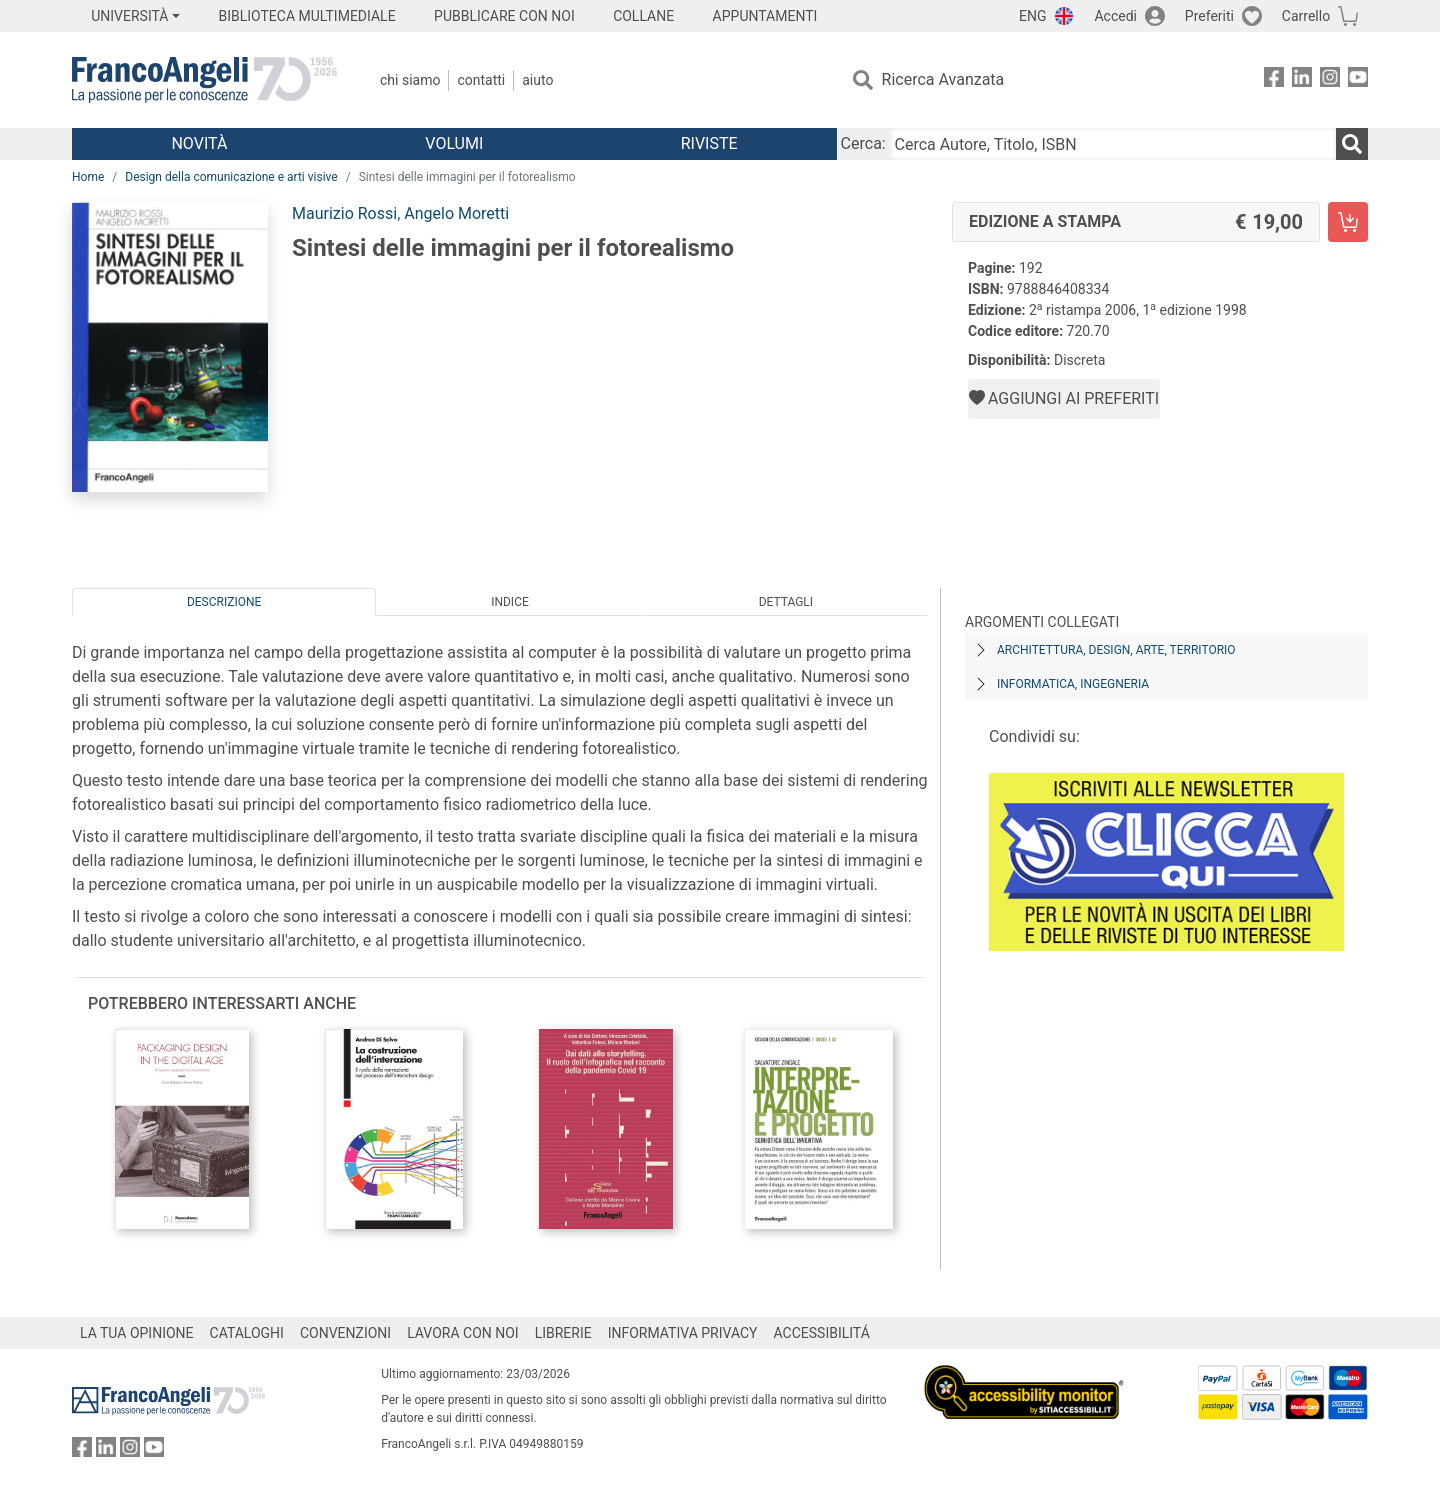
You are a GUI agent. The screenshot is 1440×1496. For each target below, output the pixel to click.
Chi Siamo (410, 80)
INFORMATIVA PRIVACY (683, 1333)
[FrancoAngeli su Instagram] (1330, 80)
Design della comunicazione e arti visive (231, 177)
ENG (1032, 16)
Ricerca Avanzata (943, 79)
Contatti (481, 80)
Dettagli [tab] (786, 602)
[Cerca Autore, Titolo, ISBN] (1113, 144)
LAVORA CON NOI (463, 1333)
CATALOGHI (247, 1333)
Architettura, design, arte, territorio (1116, 650)
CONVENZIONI (345, 1333)
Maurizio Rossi (344, 213)
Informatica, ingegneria (1073, 684)
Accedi (1115, 16)
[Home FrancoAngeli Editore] (204, 80)
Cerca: (863, 143)
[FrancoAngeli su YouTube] (1358, 80)
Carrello (1306, 16)
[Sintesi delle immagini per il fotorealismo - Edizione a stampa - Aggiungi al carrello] (1348, 222)
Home (88, 177)
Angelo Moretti (456, 213)
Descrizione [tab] (224, 602)
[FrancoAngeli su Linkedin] (1302, 80)
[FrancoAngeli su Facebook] (1274, 80)
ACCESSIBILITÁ (822, 1333)
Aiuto (537, 80)
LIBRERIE (563, 1333)
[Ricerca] (1352, 144)
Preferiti (1209, 16)
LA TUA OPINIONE (137, 1333)
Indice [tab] (510, 602)
